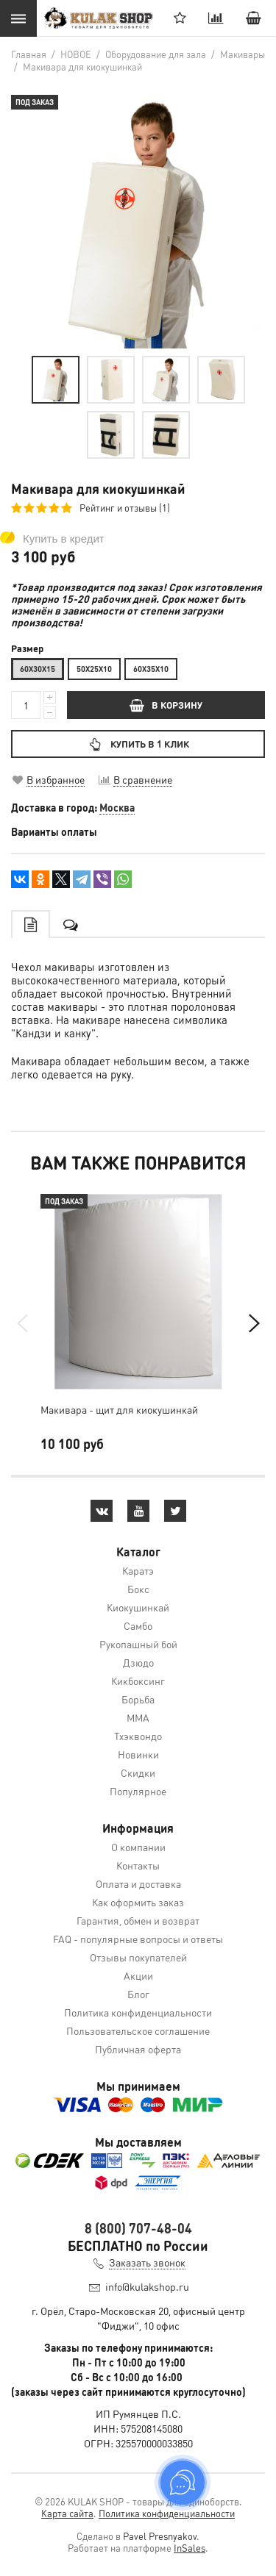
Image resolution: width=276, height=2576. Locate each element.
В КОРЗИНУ (166, 704)
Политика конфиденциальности (138, 2012)
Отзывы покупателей (138, 1957)
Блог (138, 1993)
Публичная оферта (138, 2049)
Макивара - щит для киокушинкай (119, 1409)
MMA (138, 1717)
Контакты (138, 1865)
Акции (138, 1975)
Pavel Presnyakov (160, 2536)
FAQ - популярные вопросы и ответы (138, 1938)
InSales (189, 2547)
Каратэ (138, 1570)
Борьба (138, 1699)
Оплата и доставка (138, 1883)
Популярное (138, 1790)
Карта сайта (67, 2513)
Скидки (138, 1772)
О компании (138, 1846)
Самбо (138, 1625)
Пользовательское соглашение (138, 2030)
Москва (117, 807)
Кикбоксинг (138, 1680)
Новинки (138, 1754)
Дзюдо (138, 1662)
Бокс (138, 1588)
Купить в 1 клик (138, 743)
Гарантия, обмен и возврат (138, 1920)
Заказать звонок (147, 2262)
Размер (27, 648)
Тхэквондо (138, 1735)
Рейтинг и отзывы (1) (124, 507)
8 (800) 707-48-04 (138, 2227)
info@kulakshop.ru (147, 2286)
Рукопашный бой (138, 1643)
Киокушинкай (138, 1607)
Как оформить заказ (138, 1901)
